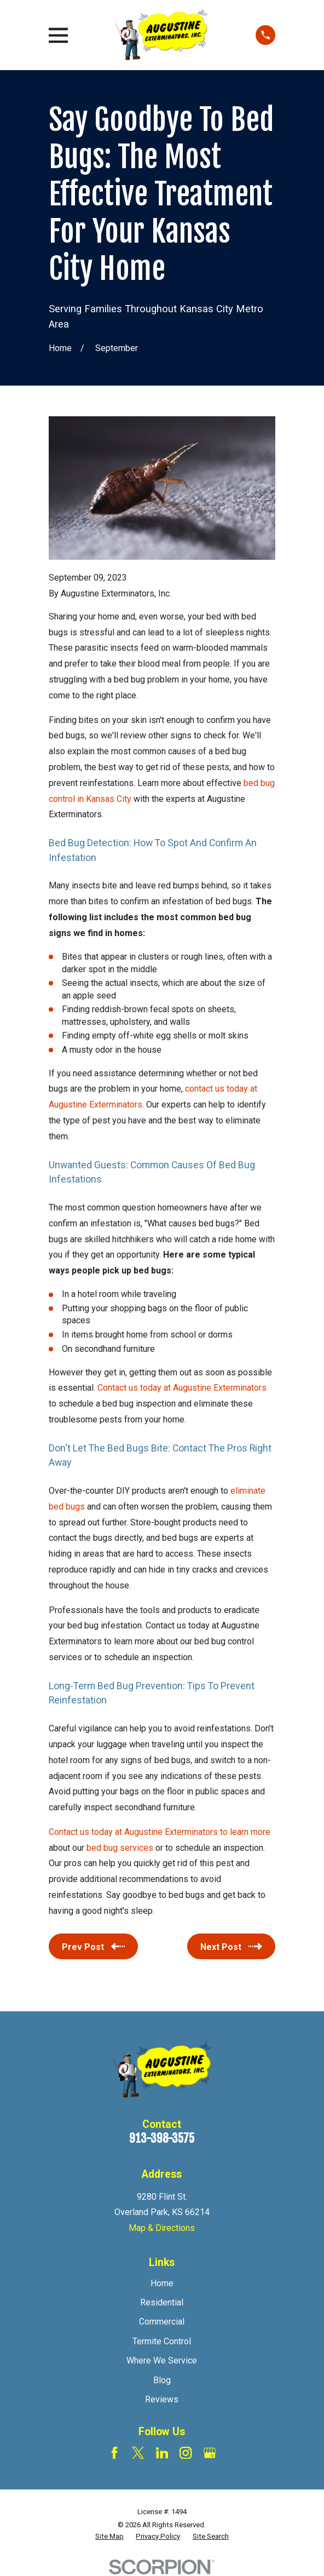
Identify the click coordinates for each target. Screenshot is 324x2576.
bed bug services (119, 1848)
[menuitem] (109, 2537)
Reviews (161, 2399)
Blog (162, 2380)
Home (162, 2283)
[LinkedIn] (162, 2453)
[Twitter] (138, 2453)
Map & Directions (162, 2228)
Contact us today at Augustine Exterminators (182, 1387)
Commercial (161, 2321)
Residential (161, 2302)
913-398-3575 (161, 2138)
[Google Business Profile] (210, 2453)
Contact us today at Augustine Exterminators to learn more (159, 1832)
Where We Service (161, 2360)
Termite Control (161, 2341)
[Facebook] (114, 2453)
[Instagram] (186, 2453)
